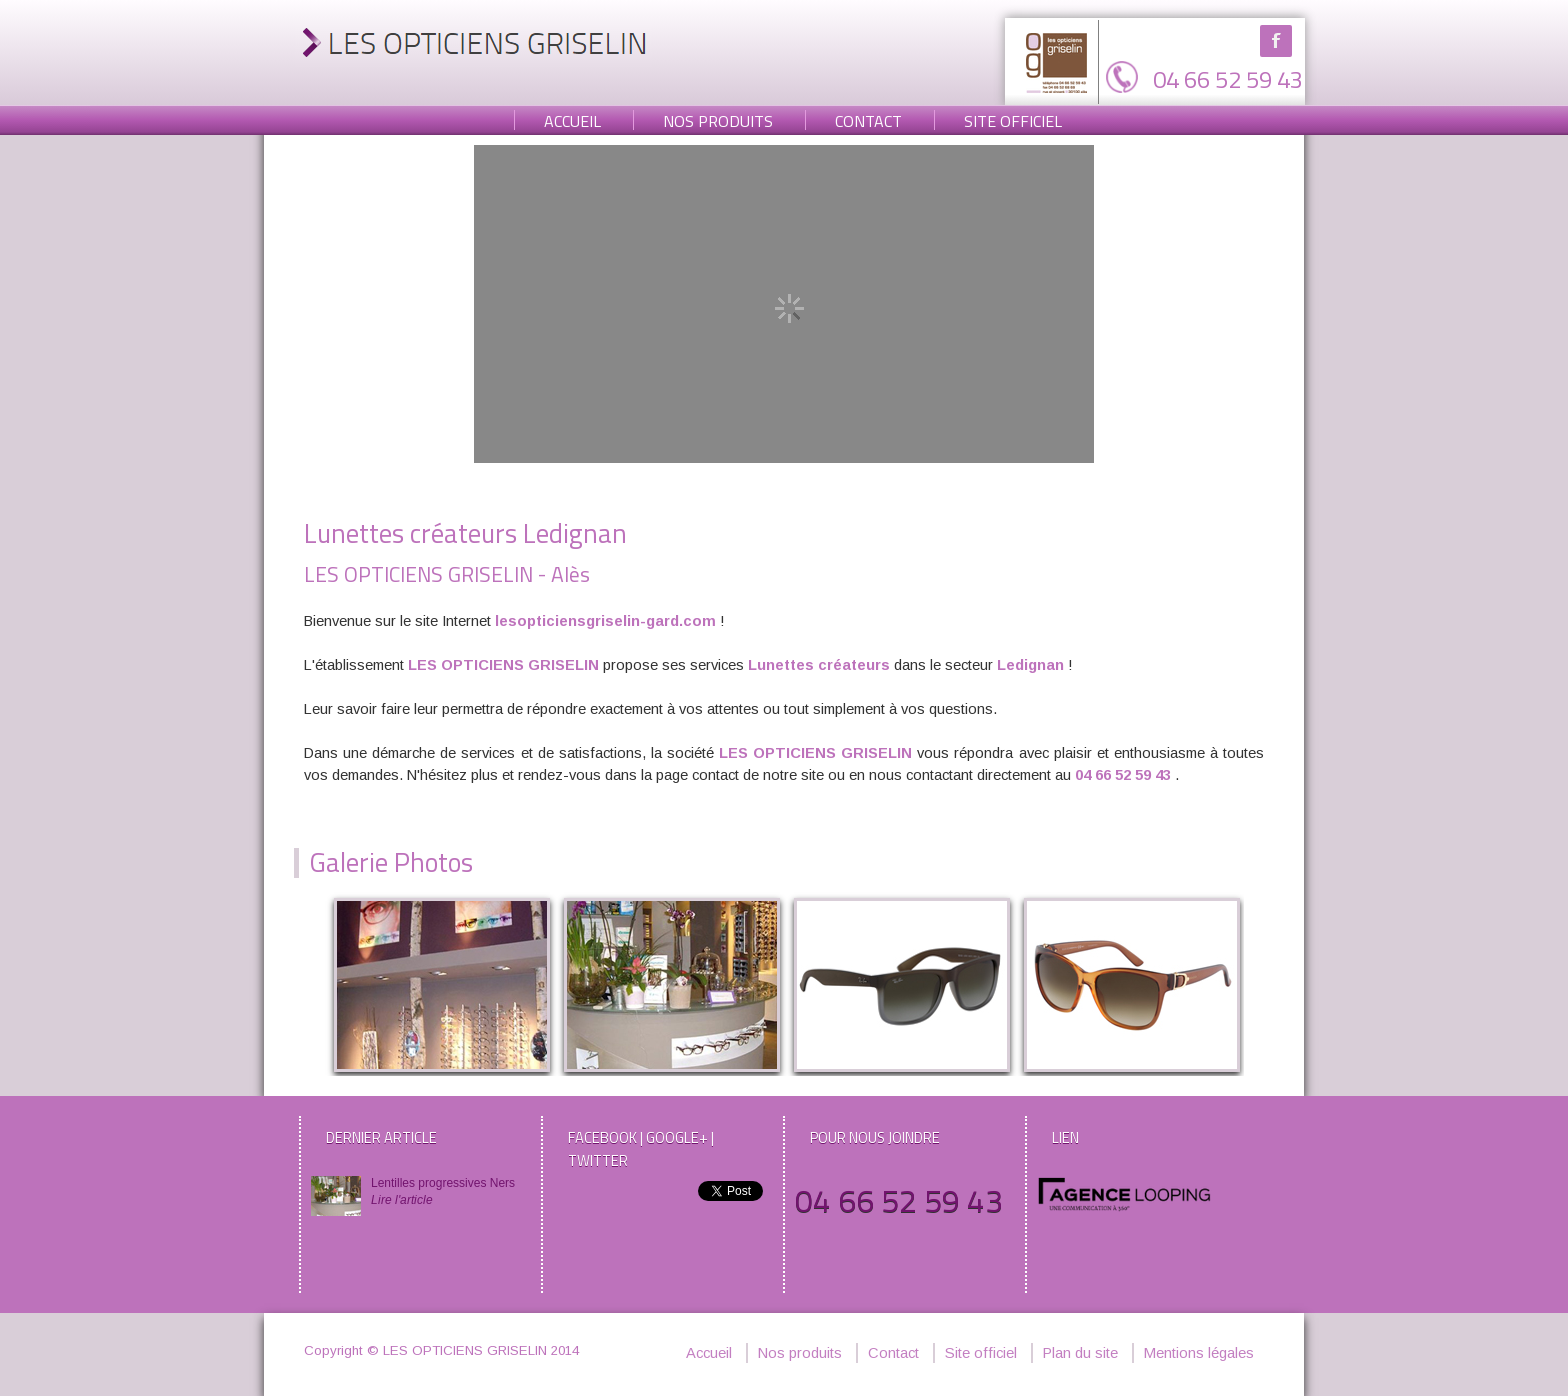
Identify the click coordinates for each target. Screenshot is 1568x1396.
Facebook (1276, 41)
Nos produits (718, 121)
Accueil (572, 121)
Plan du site (1080, 1353)
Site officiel (1013, 121)
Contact (868, 121)
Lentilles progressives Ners (446, 1191)
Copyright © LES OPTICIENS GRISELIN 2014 (441, 1350)
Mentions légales (1199, 1353)
